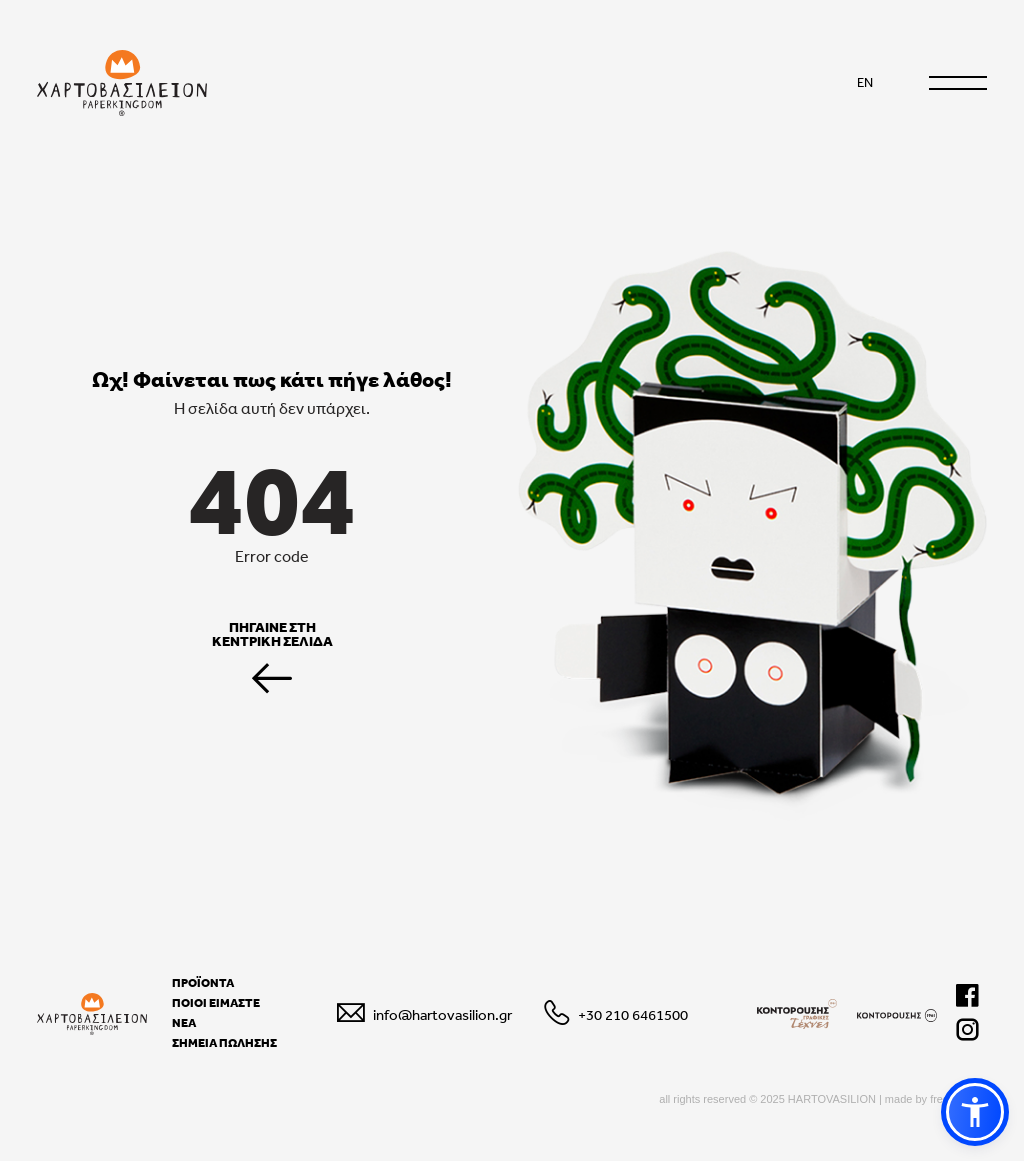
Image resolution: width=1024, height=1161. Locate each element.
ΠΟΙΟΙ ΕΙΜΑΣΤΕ (216, 1003)
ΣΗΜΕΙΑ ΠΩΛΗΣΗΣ (224, 1043)
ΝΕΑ (184, 1023)
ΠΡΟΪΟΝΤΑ (203, 983)
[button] (975, 1112)
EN (865, 82)
